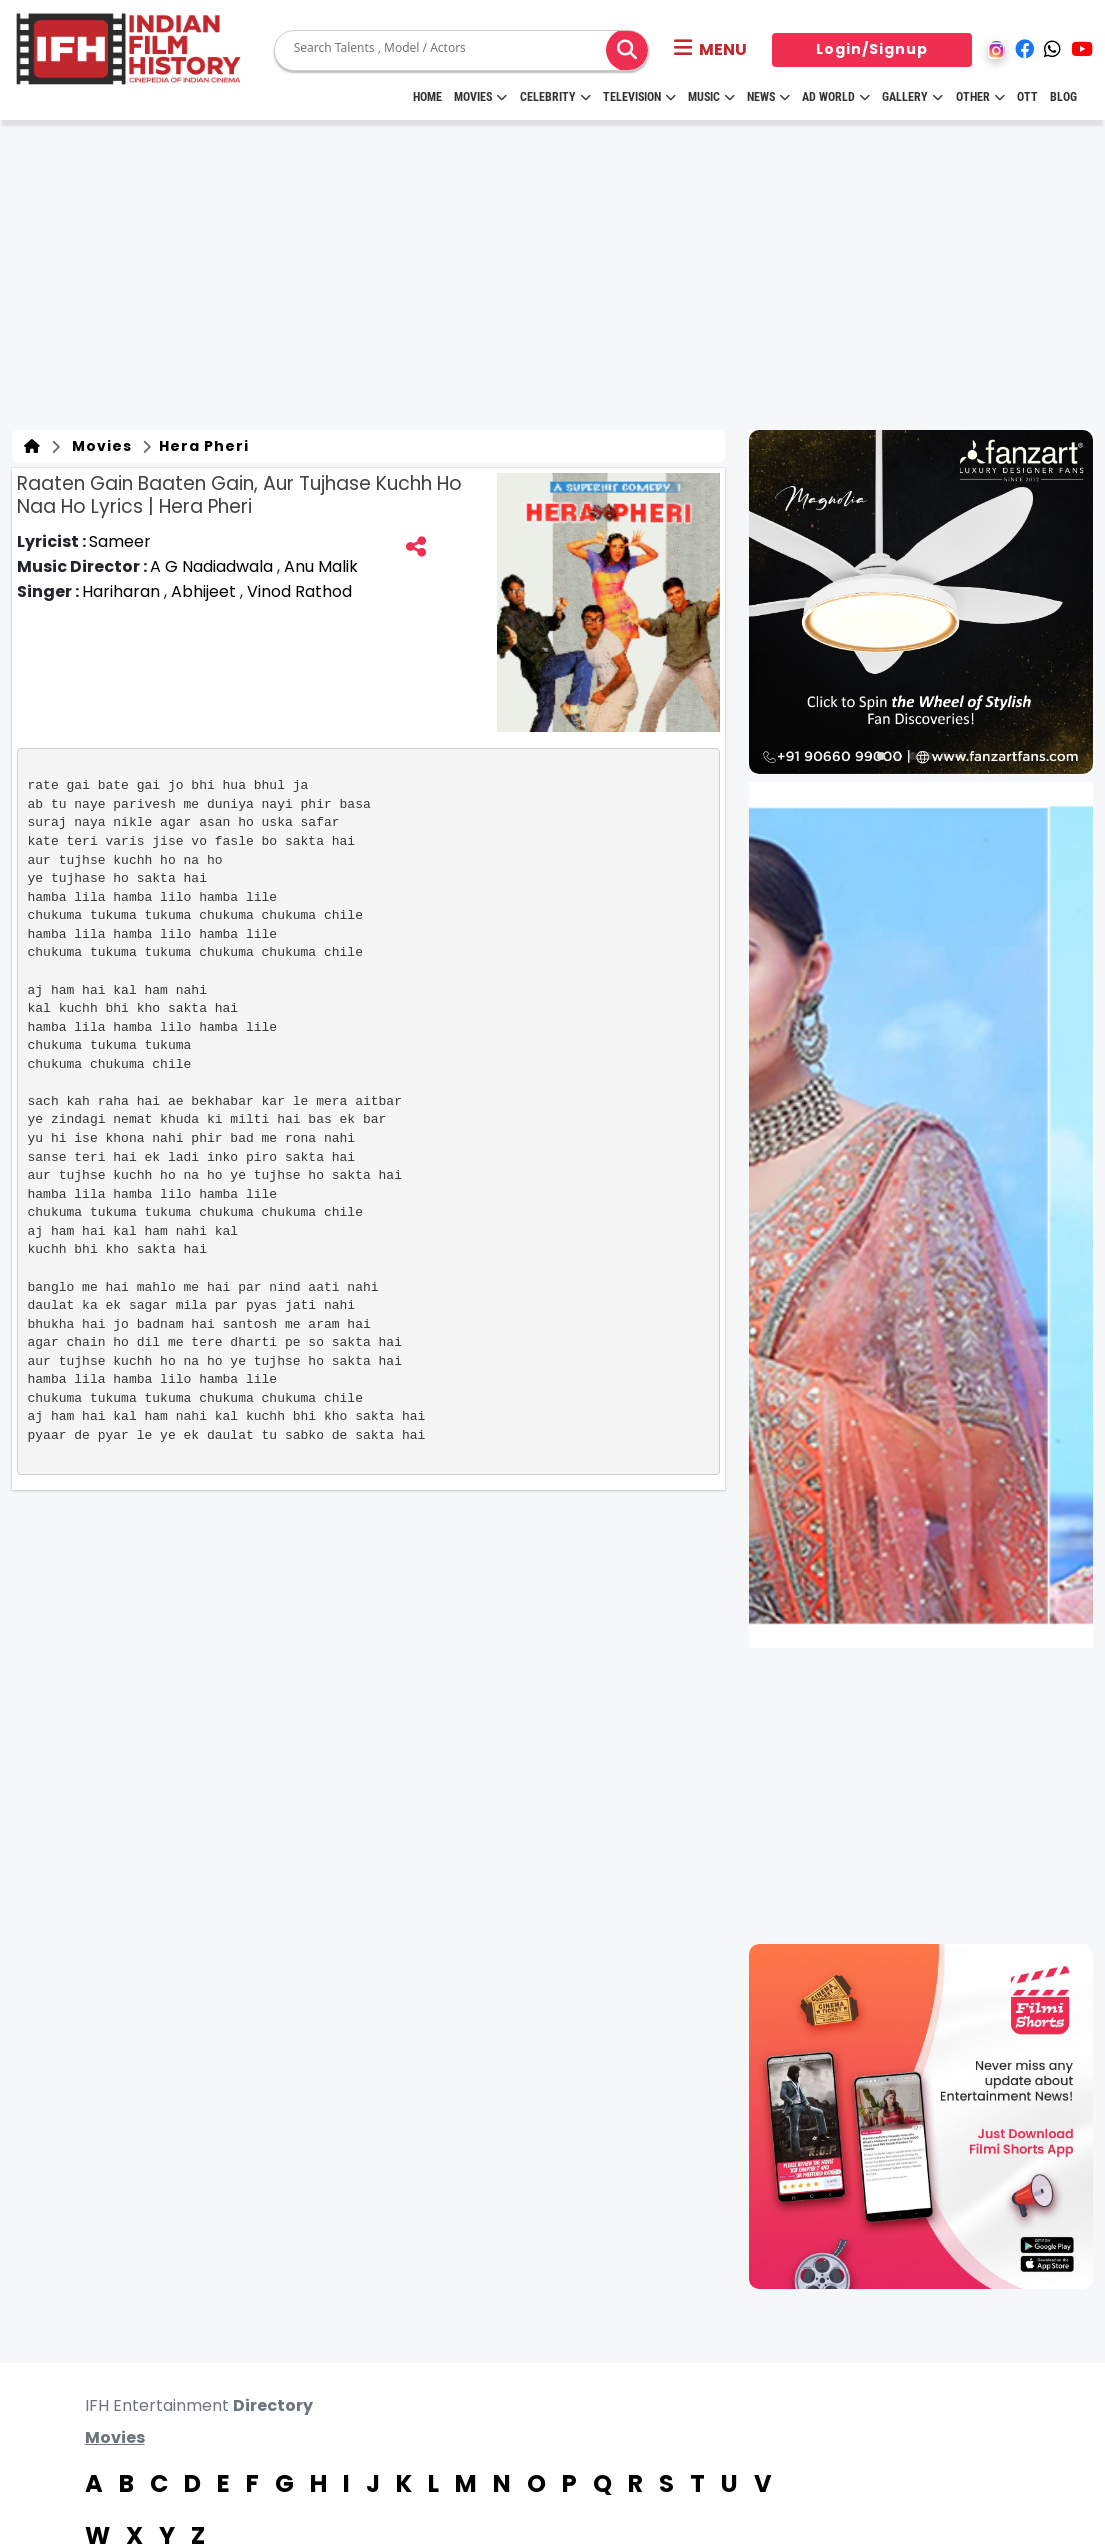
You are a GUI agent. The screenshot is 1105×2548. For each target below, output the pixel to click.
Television (639, 97)
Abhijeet (205, 591)
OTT (1027, 97)
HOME (427, 97)
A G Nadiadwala (213, 566)
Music (711, 97)
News (768, 97)
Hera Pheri (202, 446)
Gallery (912, 97)
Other (980, 97)
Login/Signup (872, 49)
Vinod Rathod (299, 591)
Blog (1063, 97)
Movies (480, 97)
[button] (710, 50)
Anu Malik (321, 566)
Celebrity (555, 97)
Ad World (836, 97)
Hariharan (123, 591)
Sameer (120, 541)
